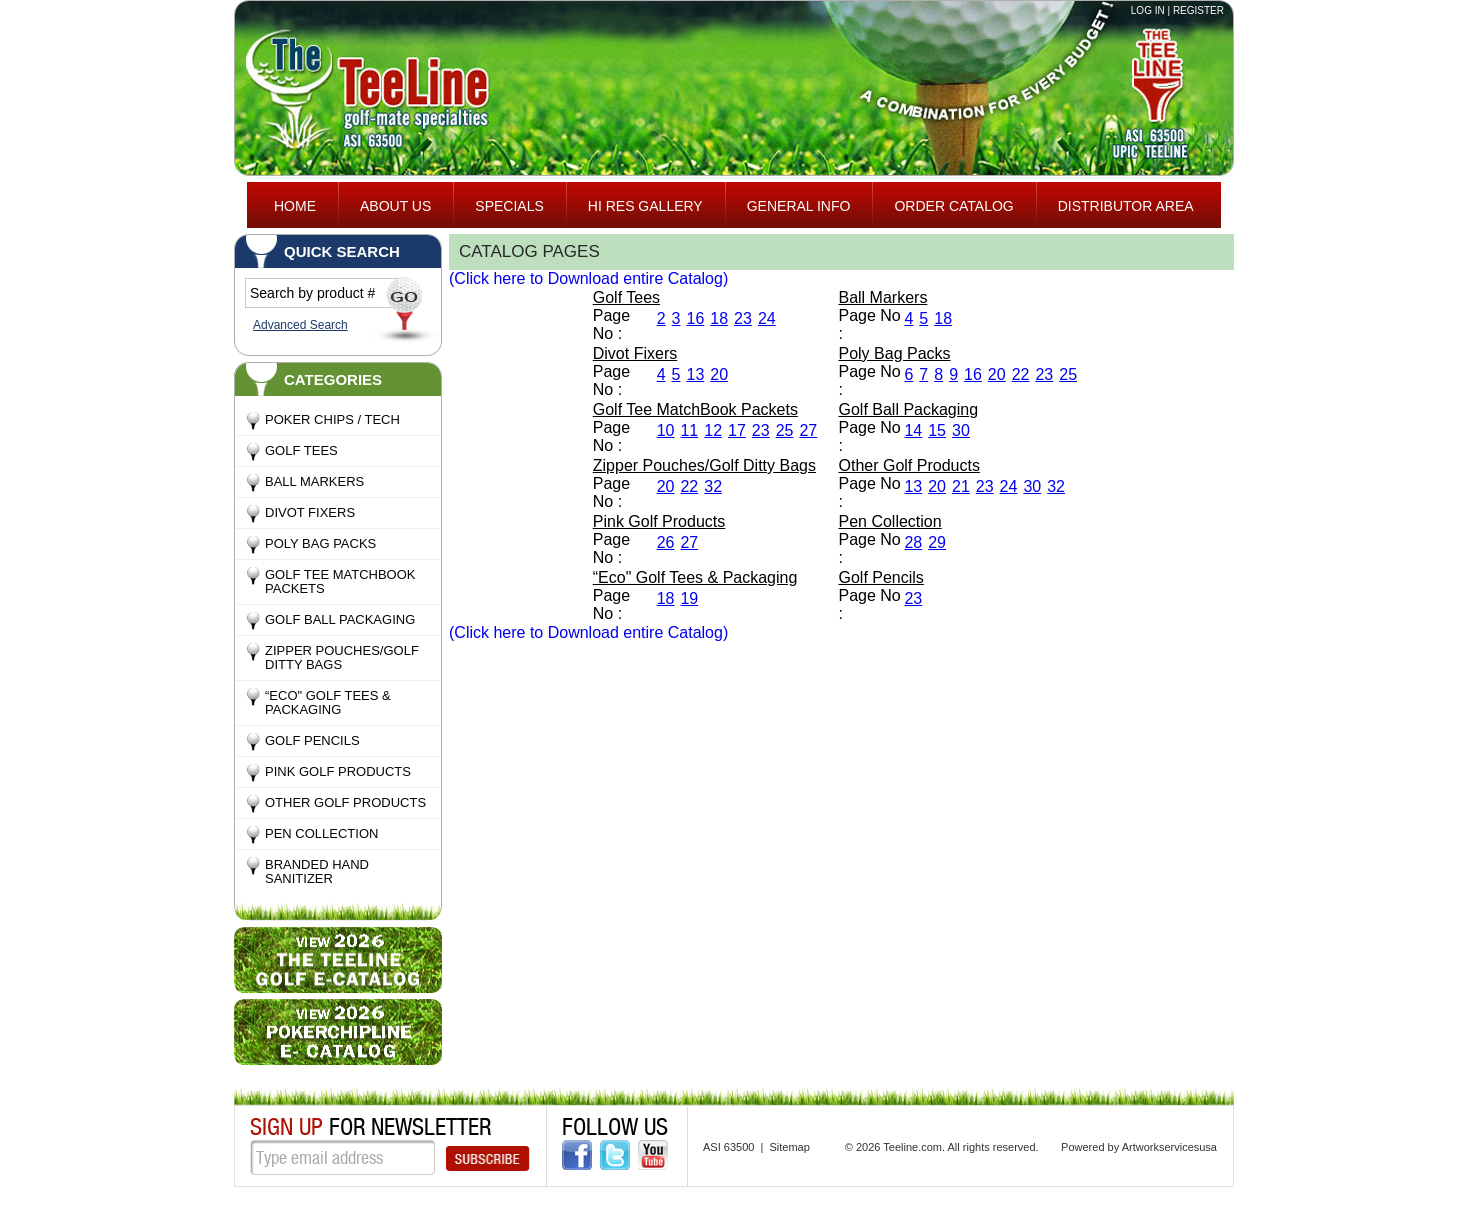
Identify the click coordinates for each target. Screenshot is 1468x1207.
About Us (395, 206)
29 (937, 542)
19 (689, 598)
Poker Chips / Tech (332, 419)
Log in (1148, 10)
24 (767, 318)
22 (1021, 374)
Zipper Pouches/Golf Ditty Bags (342, 657)
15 (937, 430)
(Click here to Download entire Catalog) (588, 278)
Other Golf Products (345, 802)
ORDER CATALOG (953, 206)
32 (713, 486)
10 (666, 430)
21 (961, 486)
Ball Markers (314, 481)
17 (737, 430)
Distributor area (1126, 206)
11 (689, 430)
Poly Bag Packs (320, 543)
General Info (799, 206)
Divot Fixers (310, 512)
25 (1068, 374)
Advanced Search (300, 325)
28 (913, 542)
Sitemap (789, 1147)
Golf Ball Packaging (340, 619)
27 (808, 430)
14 (913, 430)
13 (695, 374)
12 (713, 430)
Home (295, 206)
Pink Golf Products (338, 771)
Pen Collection (321, 833)
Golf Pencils (312, 740)
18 (719, 318)
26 (666, 542)
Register (1198, 10)
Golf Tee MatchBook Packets (340, 581)
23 (743, 318)
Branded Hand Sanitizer (317, 871)
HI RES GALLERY (645, 206)
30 (961, 430)
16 (695, 318)
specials (509, 206)
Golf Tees (301, 450)
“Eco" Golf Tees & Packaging (328, 702)
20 (719, 374)
